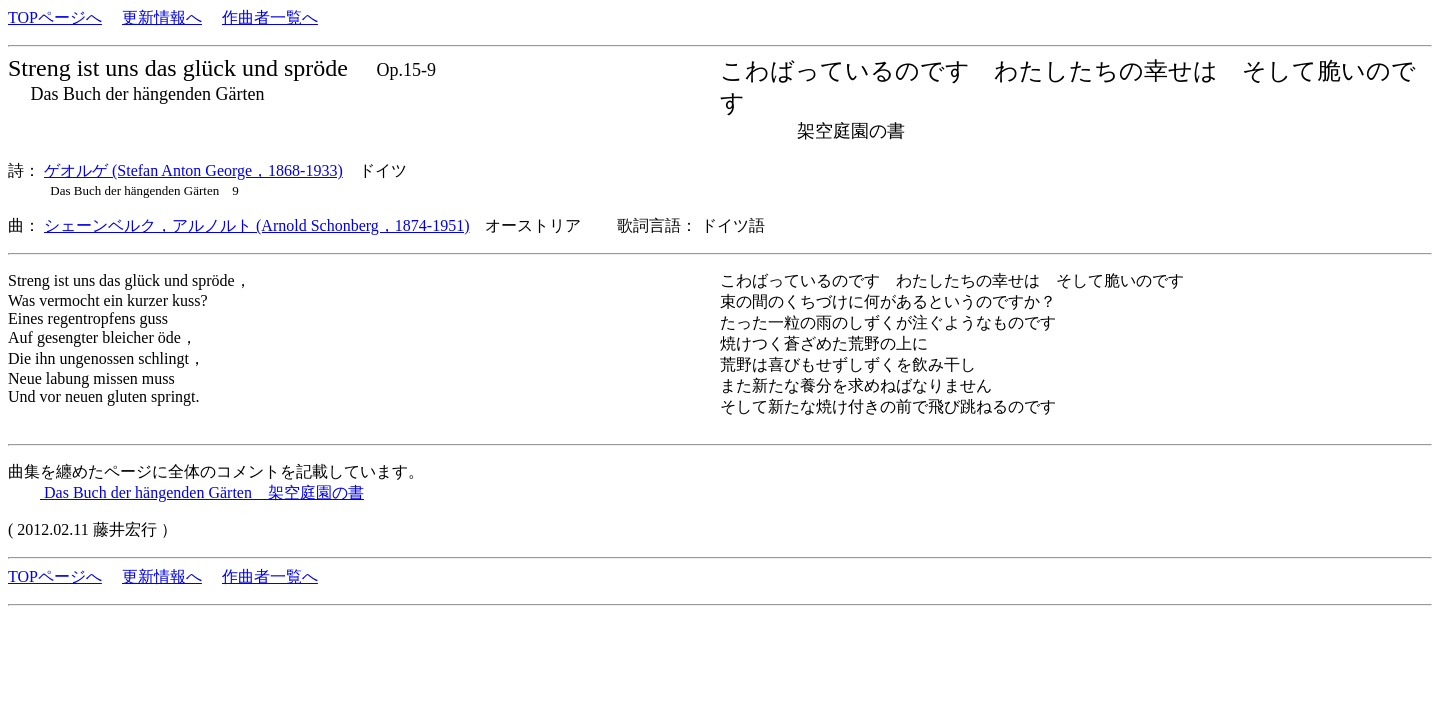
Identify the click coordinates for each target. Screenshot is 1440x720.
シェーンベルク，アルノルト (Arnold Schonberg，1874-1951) (256, 225)
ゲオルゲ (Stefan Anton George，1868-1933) (193, 170)
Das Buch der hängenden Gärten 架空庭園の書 (202, 492)
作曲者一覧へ (270, 17)
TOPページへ (55, 17)
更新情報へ (162, 17)
